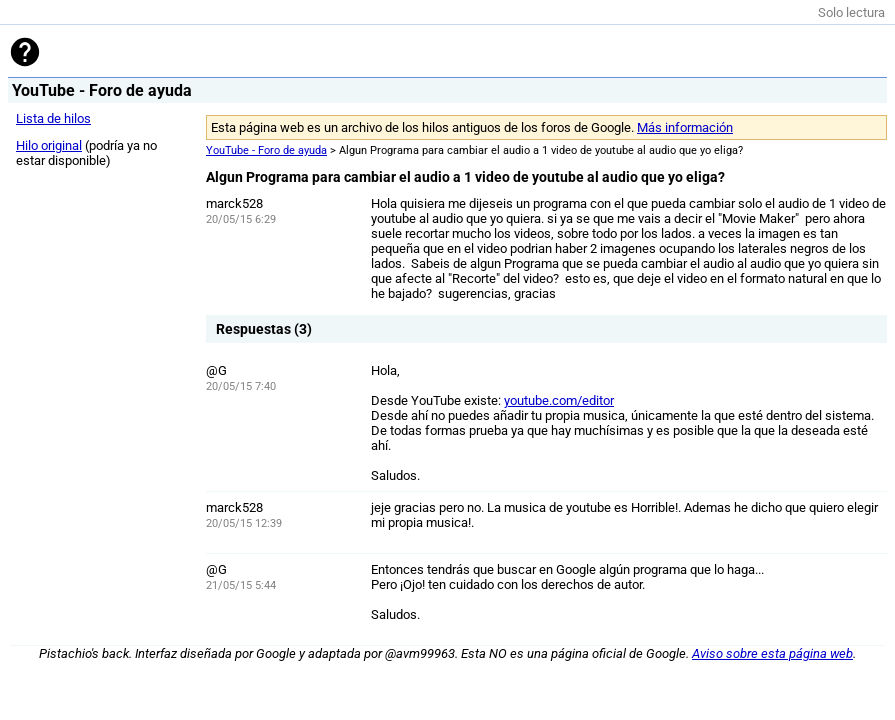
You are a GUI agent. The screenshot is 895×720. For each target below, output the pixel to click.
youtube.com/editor (559, 400)
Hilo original (49, 145)
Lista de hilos (53, 118)
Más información (685, 127)
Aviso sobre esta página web (772, 653)
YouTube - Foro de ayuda (266, 150)
